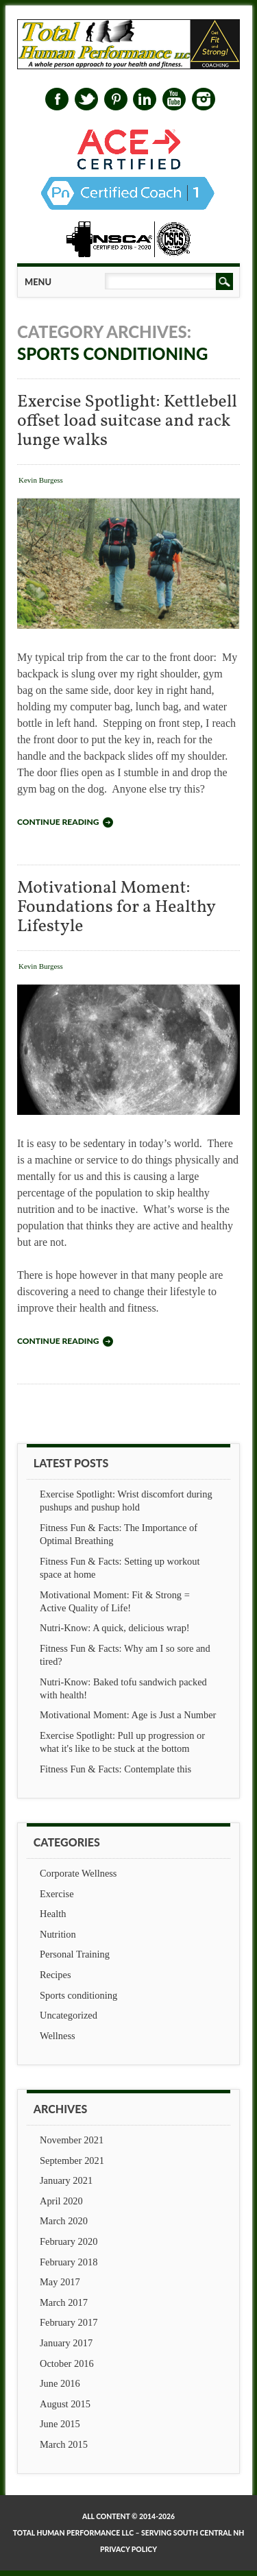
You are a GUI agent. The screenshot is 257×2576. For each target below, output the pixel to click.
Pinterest (115, 99)
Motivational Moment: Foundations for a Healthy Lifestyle (116, 907)
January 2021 (66, 2180)
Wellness (57, 2035)
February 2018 (68, 2261)
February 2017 (68, 2322)
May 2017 (60, 2281)
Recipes (55, 1974)
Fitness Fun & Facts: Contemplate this (115, 1769)
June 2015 (60, 2423)
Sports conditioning (78, 1995)
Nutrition (58, 1934)
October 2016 (67, 2363)
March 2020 (64, 2220)
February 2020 (68, 2241)
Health (53, 1913)
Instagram (203, 99)
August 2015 (65, 2403)
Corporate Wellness (78, 1873)
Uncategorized (68, 2015)
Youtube (174, 99)
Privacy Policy (128, 2549)
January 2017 (66, 2342)
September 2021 (72, 2160)
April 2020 (61, 2200)
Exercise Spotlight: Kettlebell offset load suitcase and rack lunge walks (127, 421)
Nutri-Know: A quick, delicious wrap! (115, 1627)
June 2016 (60, 2383)
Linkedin (144, 99)
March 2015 (64, 2444)
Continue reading (58, 822)
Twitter (86, 99)
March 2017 (64, 2302)
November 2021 (71, 2139)
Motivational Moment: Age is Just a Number (128, 1714)
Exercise (57, 1893)
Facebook (57, 99)
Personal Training (75, 1954)
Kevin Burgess (41, 480)
